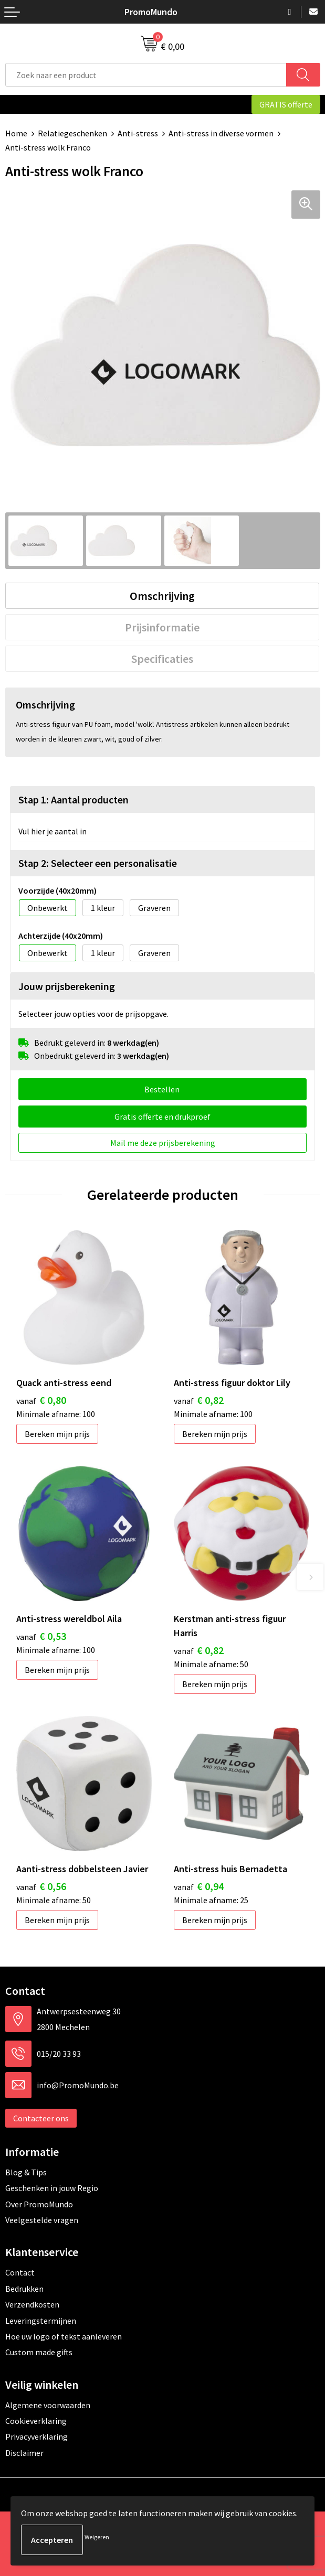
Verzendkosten (32, 2304)
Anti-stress (138, 133)
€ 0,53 (41, 1636)
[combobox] (146, 75)
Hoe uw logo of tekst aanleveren (63, 2336)
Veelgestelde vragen (41, 2220)
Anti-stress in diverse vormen (221, 133)
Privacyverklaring (36, 2436)
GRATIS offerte (285, 104)
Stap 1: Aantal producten (73, 799)
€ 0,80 (41, 1400)
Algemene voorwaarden (47, 2405)
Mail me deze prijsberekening (162, 1142)
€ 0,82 (199, 1400)
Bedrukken (24, 2288)
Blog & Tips (26, 2172)
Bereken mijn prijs (57, 1434)
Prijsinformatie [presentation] (162, 627)
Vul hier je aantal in (52, 831)
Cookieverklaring (36, 2421)
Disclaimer (24, 2453)
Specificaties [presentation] (162, 658)
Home (16, 133)
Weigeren (97, 2537)
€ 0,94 (199, 1886)
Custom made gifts (38, 2352)
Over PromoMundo (39, 2204)
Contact (20, 2272)
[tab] (162, 596)
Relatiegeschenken (72, 133)
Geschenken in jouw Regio (51, 2188)
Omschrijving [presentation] (162, 595)
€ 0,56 (41, 1886)
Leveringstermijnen (40, 2320)
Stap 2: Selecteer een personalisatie (97, 863)
